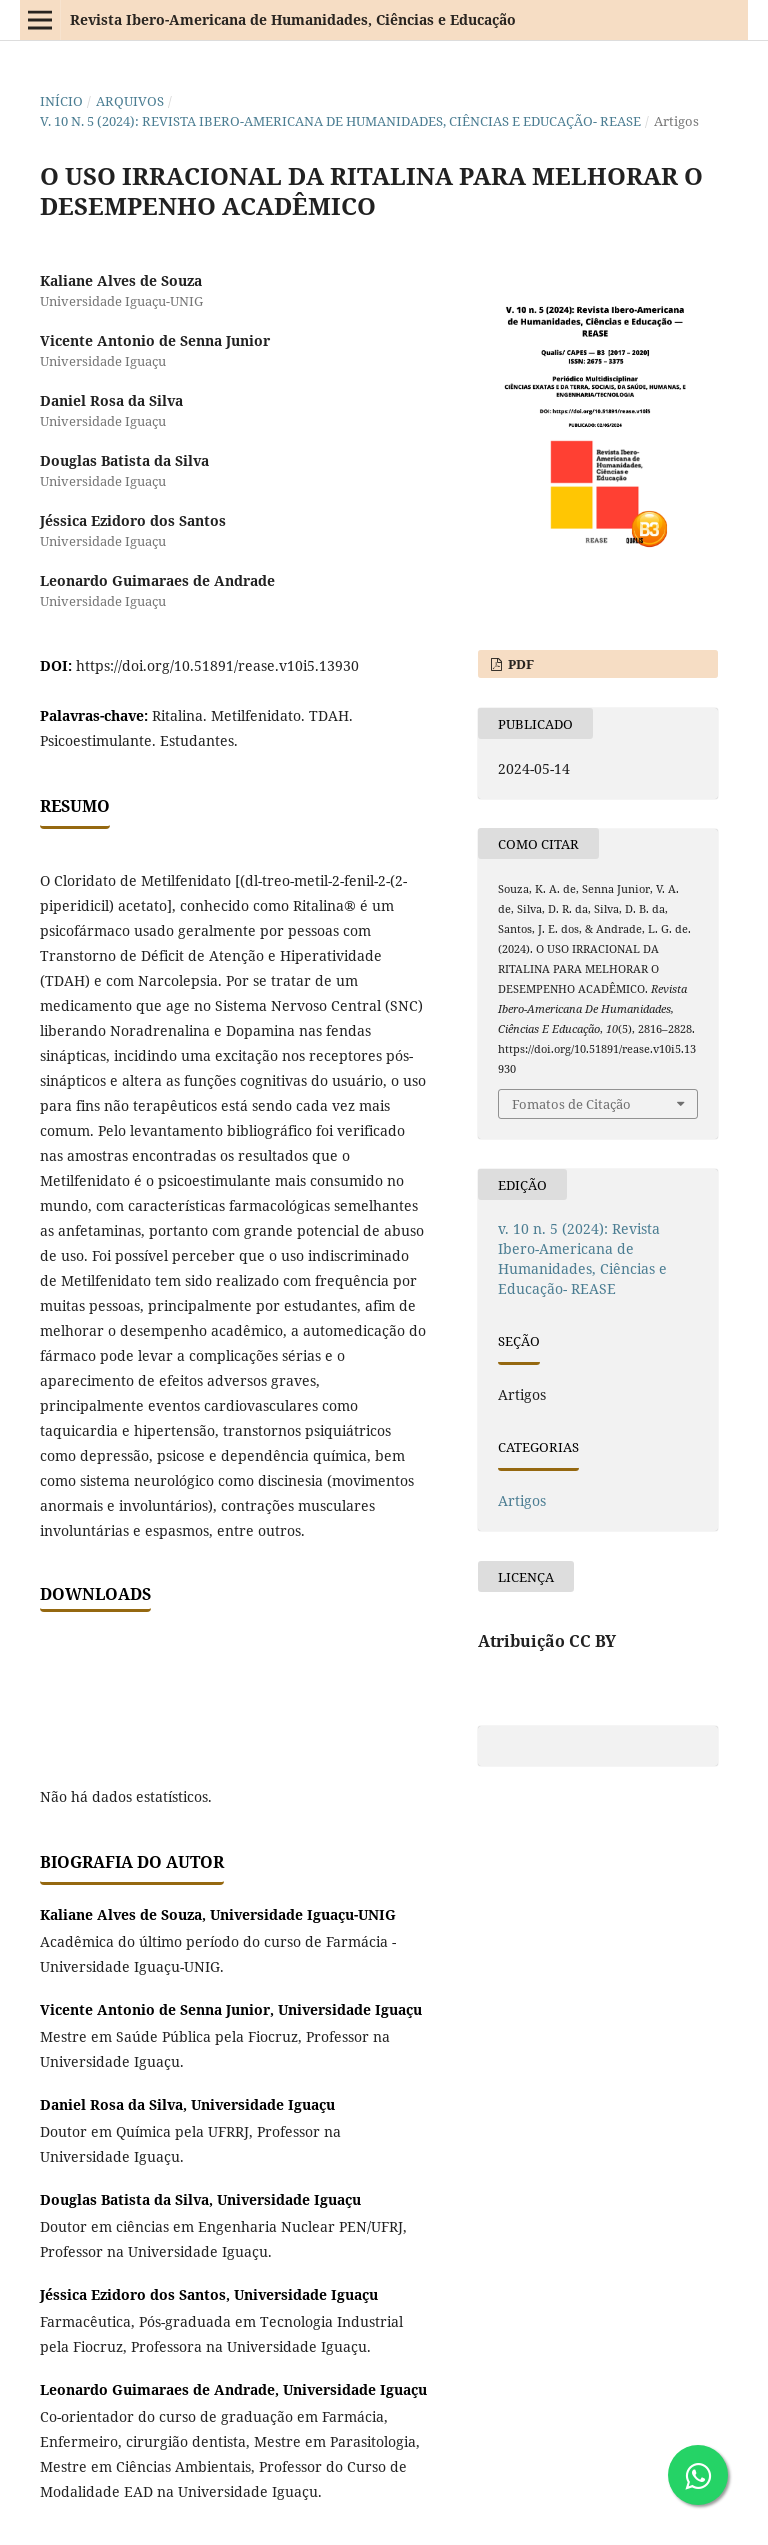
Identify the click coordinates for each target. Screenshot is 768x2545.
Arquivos (130, 101)
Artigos (522, 1500)
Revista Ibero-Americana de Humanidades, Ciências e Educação (293, 19)
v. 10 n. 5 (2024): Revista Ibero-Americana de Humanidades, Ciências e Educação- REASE (340, 121)
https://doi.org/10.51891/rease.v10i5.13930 (217, 665)
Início (61, 101)
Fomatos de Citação (571, 1104)
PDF (519, 664)
